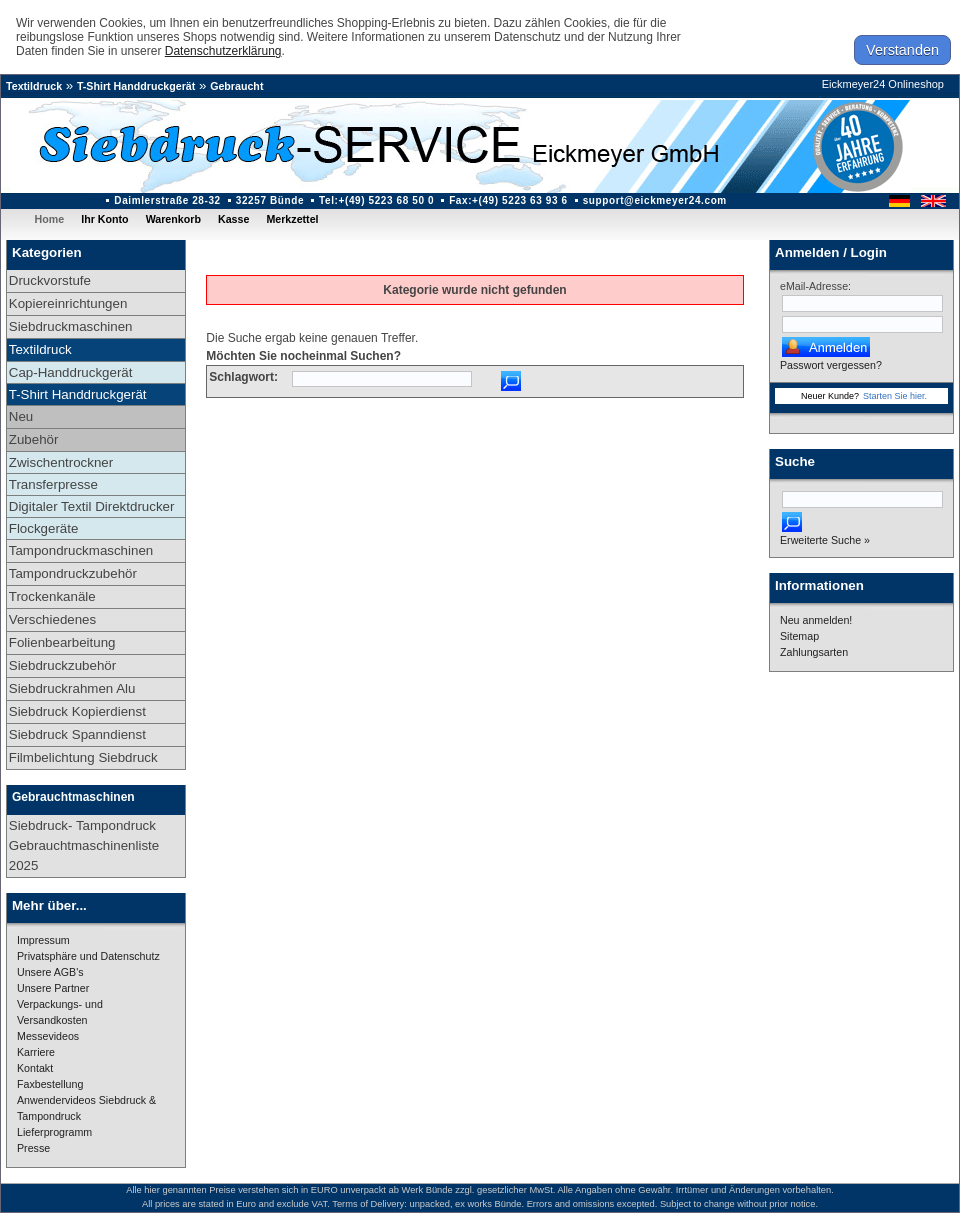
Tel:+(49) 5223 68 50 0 (376, 200)
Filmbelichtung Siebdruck (83, 757)
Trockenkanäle (52, 596)
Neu (21, 416)
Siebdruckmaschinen (71, 326)
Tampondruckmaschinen (81, 550)
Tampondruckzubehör (73, 573)
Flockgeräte (44, 528)
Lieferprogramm (54, 1132)
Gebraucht (236, 86)
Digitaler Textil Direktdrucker (92, 506)
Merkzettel (292, 219)
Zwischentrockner (61, 462)
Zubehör (34, 439)
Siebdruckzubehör (62, 665)
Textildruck (34, 86)
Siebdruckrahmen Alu (72, 688)
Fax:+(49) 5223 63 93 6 (508, 200)
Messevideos (48, 1036)
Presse (33, 1148)
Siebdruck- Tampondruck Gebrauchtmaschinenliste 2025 (84, 845)
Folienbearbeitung (62, 642)
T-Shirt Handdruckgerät (136, 86)
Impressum (43, 940)
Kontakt (35, 1068)
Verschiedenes (52, 619)
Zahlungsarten (814, 652)
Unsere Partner (53, 988)
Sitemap (799, 636)
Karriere (36, 1052)
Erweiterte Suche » (825, 540)
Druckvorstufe (50, 280)
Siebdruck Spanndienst (77, 734)
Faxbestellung (50, 1084)
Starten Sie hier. (895, 396)
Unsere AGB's (50, 972)
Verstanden (902, 50)
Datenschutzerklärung (223, 51)
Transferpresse (53, 484)
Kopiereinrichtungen (68, 303)
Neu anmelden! (816, 620)
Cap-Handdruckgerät (71, 372)
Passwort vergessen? (831, 365)
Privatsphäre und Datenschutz (88, 956)
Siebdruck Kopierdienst (77, 711)
